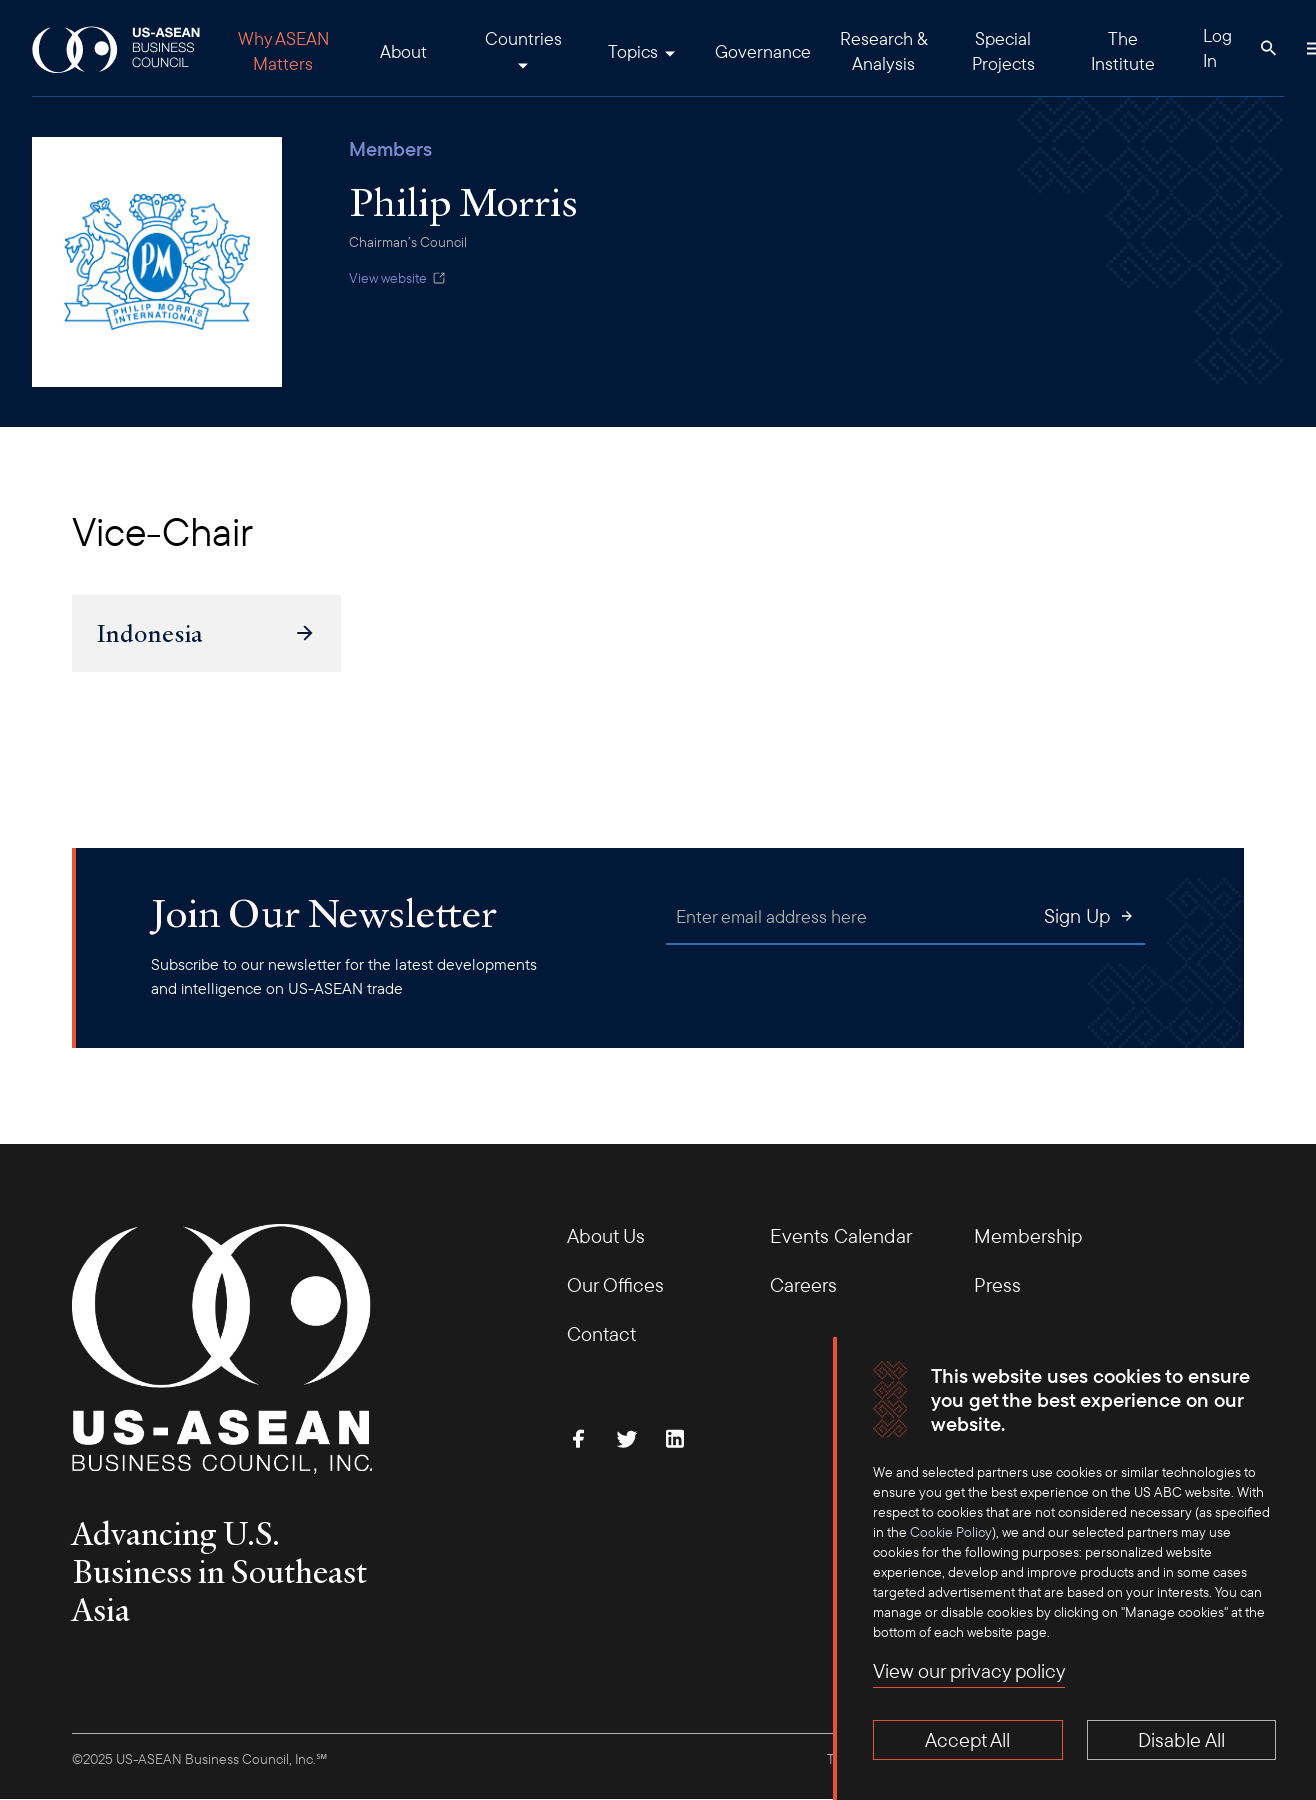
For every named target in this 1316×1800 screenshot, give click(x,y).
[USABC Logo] (117, 48)
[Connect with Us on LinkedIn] (675, 1439)
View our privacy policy (969, 1670)
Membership (1028, 1235)
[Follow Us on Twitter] (627, 1439)
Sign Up (1089, 915)
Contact (601, 1333)
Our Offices (615, 1284)
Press (997, 1284)
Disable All (1181, 1739)
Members (390, 149)
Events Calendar (841, 1235)
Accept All (967, 1739)
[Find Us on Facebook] (579, 1439)
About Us (606, 1235)
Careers (803, 1284)
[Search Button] (1268, 48)
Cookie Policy (951, 1532)
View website (398, 278)
